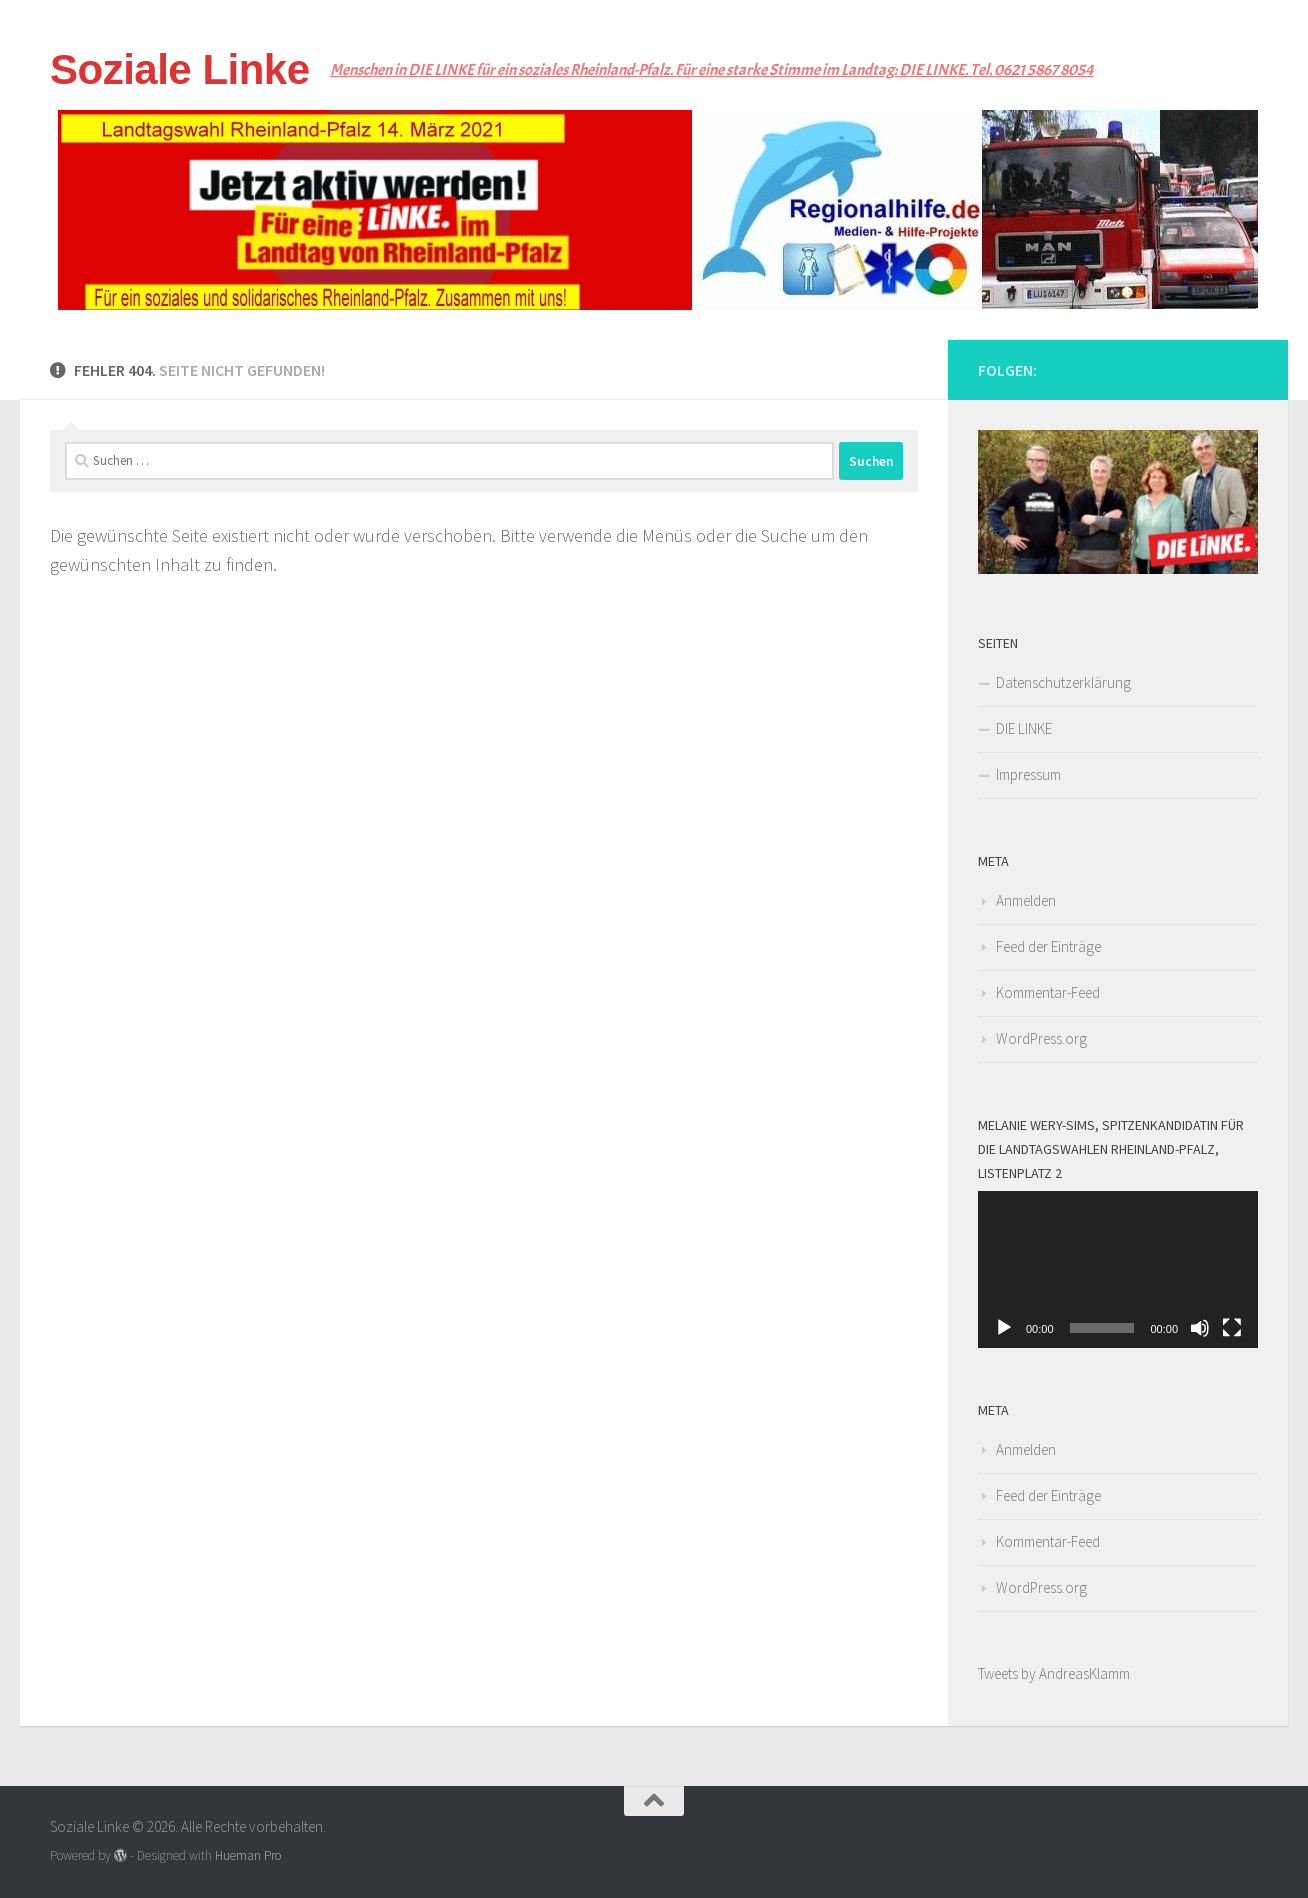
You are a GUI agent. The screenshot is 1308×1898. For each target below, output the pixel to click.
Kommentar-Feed (1048, 992)
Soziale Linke (180, 69)
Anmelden (1026, 900)
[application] (1118, 1270)
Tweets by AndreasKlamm (1054, 1673)
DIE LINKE (1024, 728)
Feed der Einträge (1048, 946)
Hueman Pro (248, 1855)
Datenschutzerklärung (1063, 682)
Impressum (1028, 774)
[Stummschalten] (1200, 1328)
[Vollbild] (1232, 1328)
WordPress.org (1041, 1038)
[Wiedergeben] (1004, 1328)
